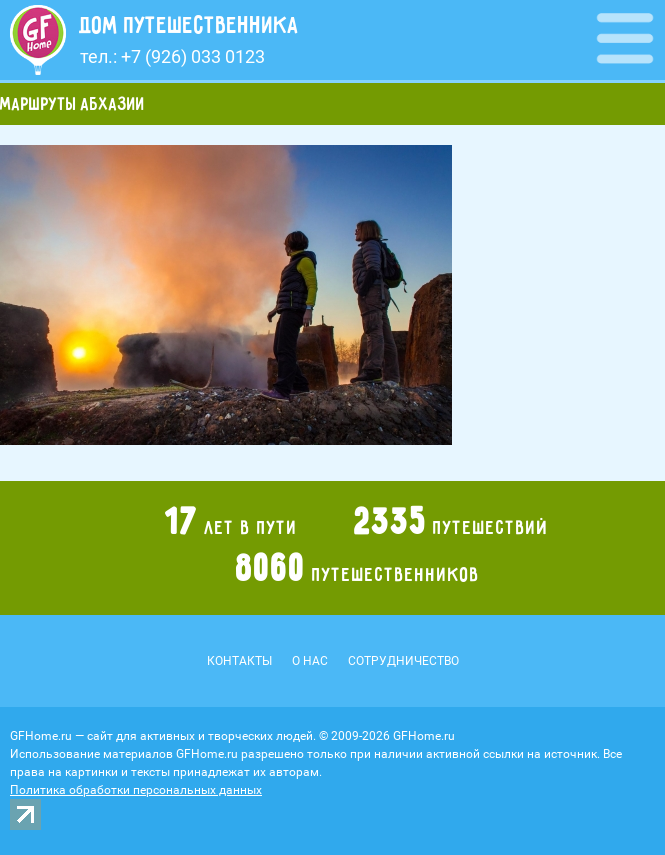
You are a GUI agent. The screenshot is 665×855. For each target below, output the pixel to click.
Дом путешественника (189, 25)
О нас (310, 661)
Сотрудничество (403, 661)
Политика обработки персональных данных (136, 790)
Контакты (239, 661)
